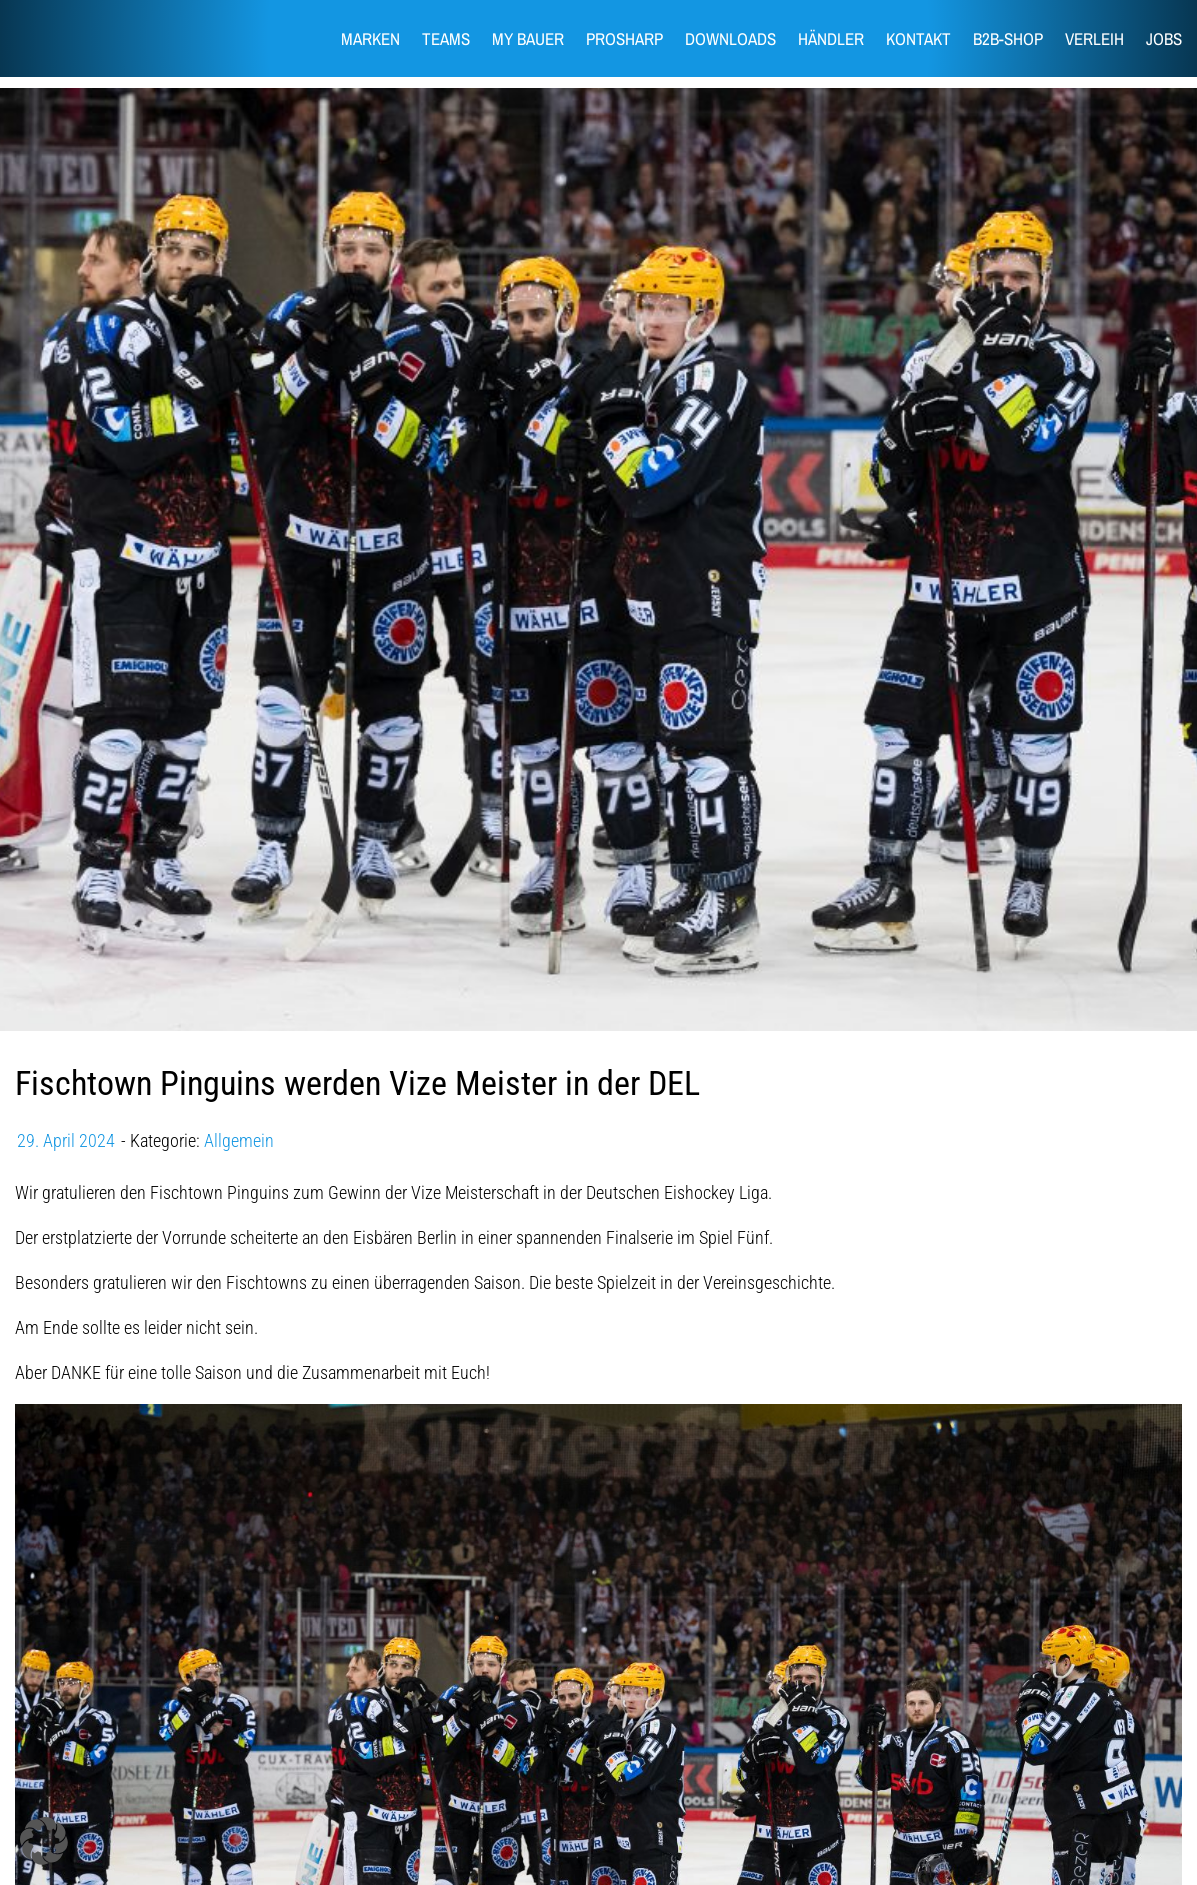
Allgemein (239, 1140)
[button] (44, 1841)
